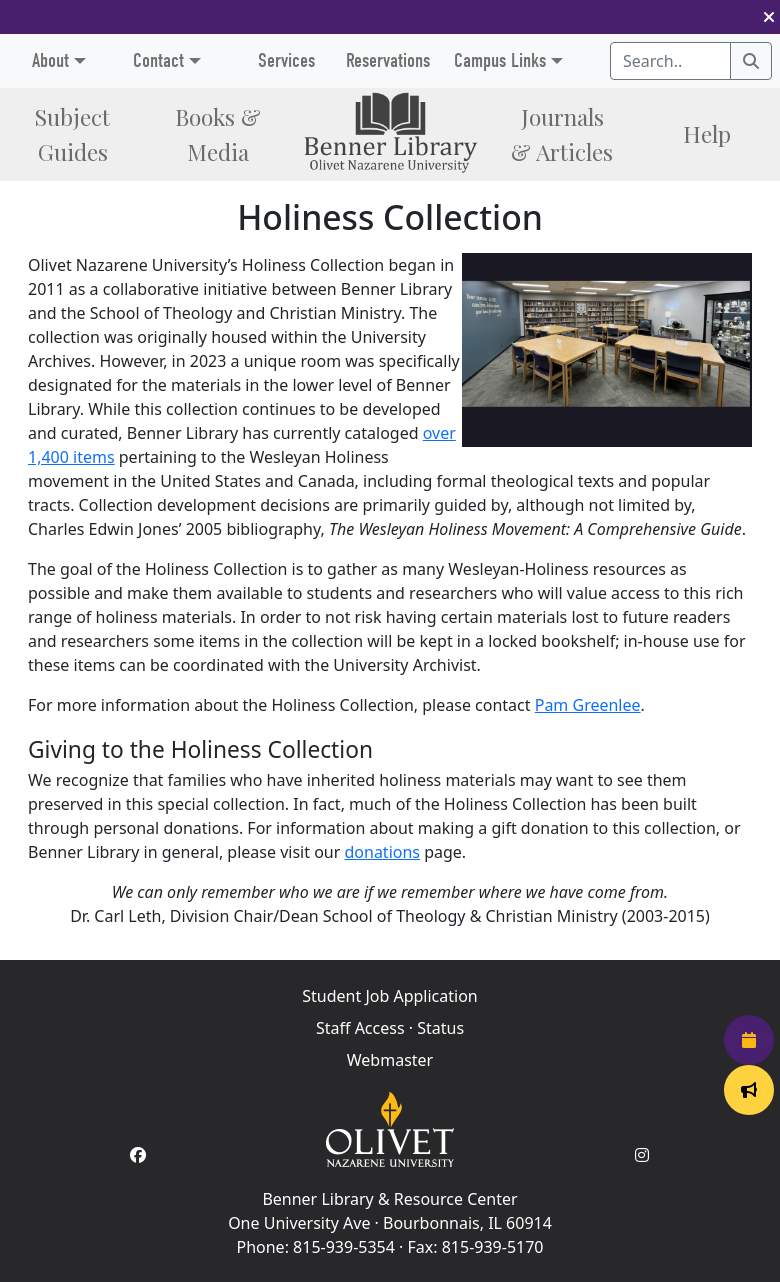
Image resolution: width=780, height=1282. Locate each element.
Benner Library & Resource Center (389, 1199)
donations (382, 852)
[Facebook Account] (138, 1155)
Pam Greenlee (588, 705)
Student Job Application (389, 996)
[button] (769, 17)
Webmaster (390, 1060)
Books (218, 133)
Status (440, 1028)
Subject (72, 133)
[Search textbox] (670, 61)
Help (707, 133)
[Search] (751, 61)
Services (286, 60)
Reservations (388, 60)
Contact (158, 60)
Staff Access (360, 1028)
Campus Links (500, 60)
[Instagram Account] (642, 1155)
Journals (562, 133)
